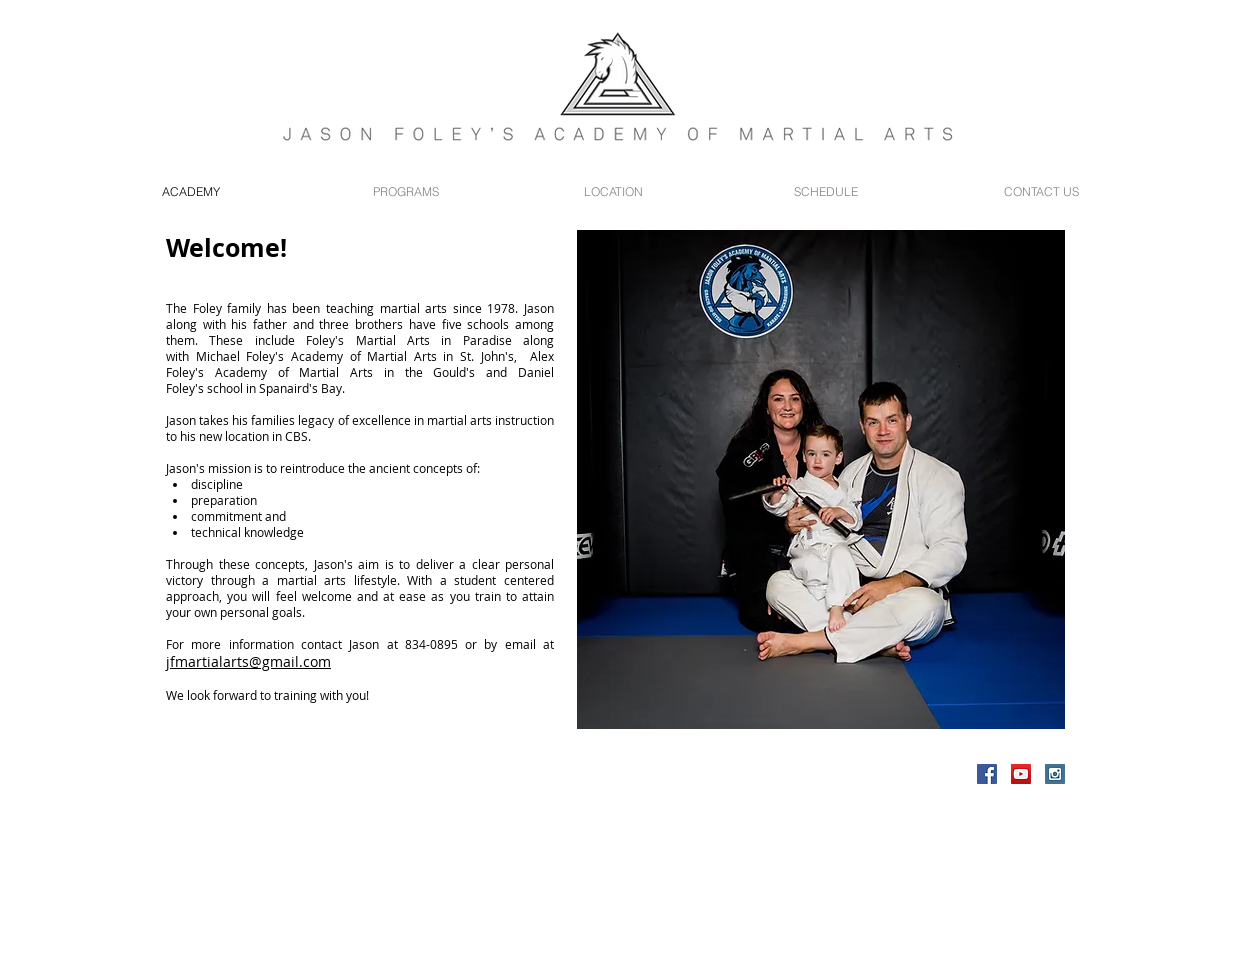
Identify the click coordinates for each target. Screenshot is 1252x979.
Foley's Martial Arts (373, 340)
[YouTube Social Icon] (1021, 774)
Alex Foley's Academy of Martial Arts (360, 364)
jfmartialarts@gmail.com (248, 661)
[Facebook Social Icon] (987, 774)
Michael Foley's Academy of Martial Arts (316, 356)
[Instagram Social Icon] (1055, 774)
